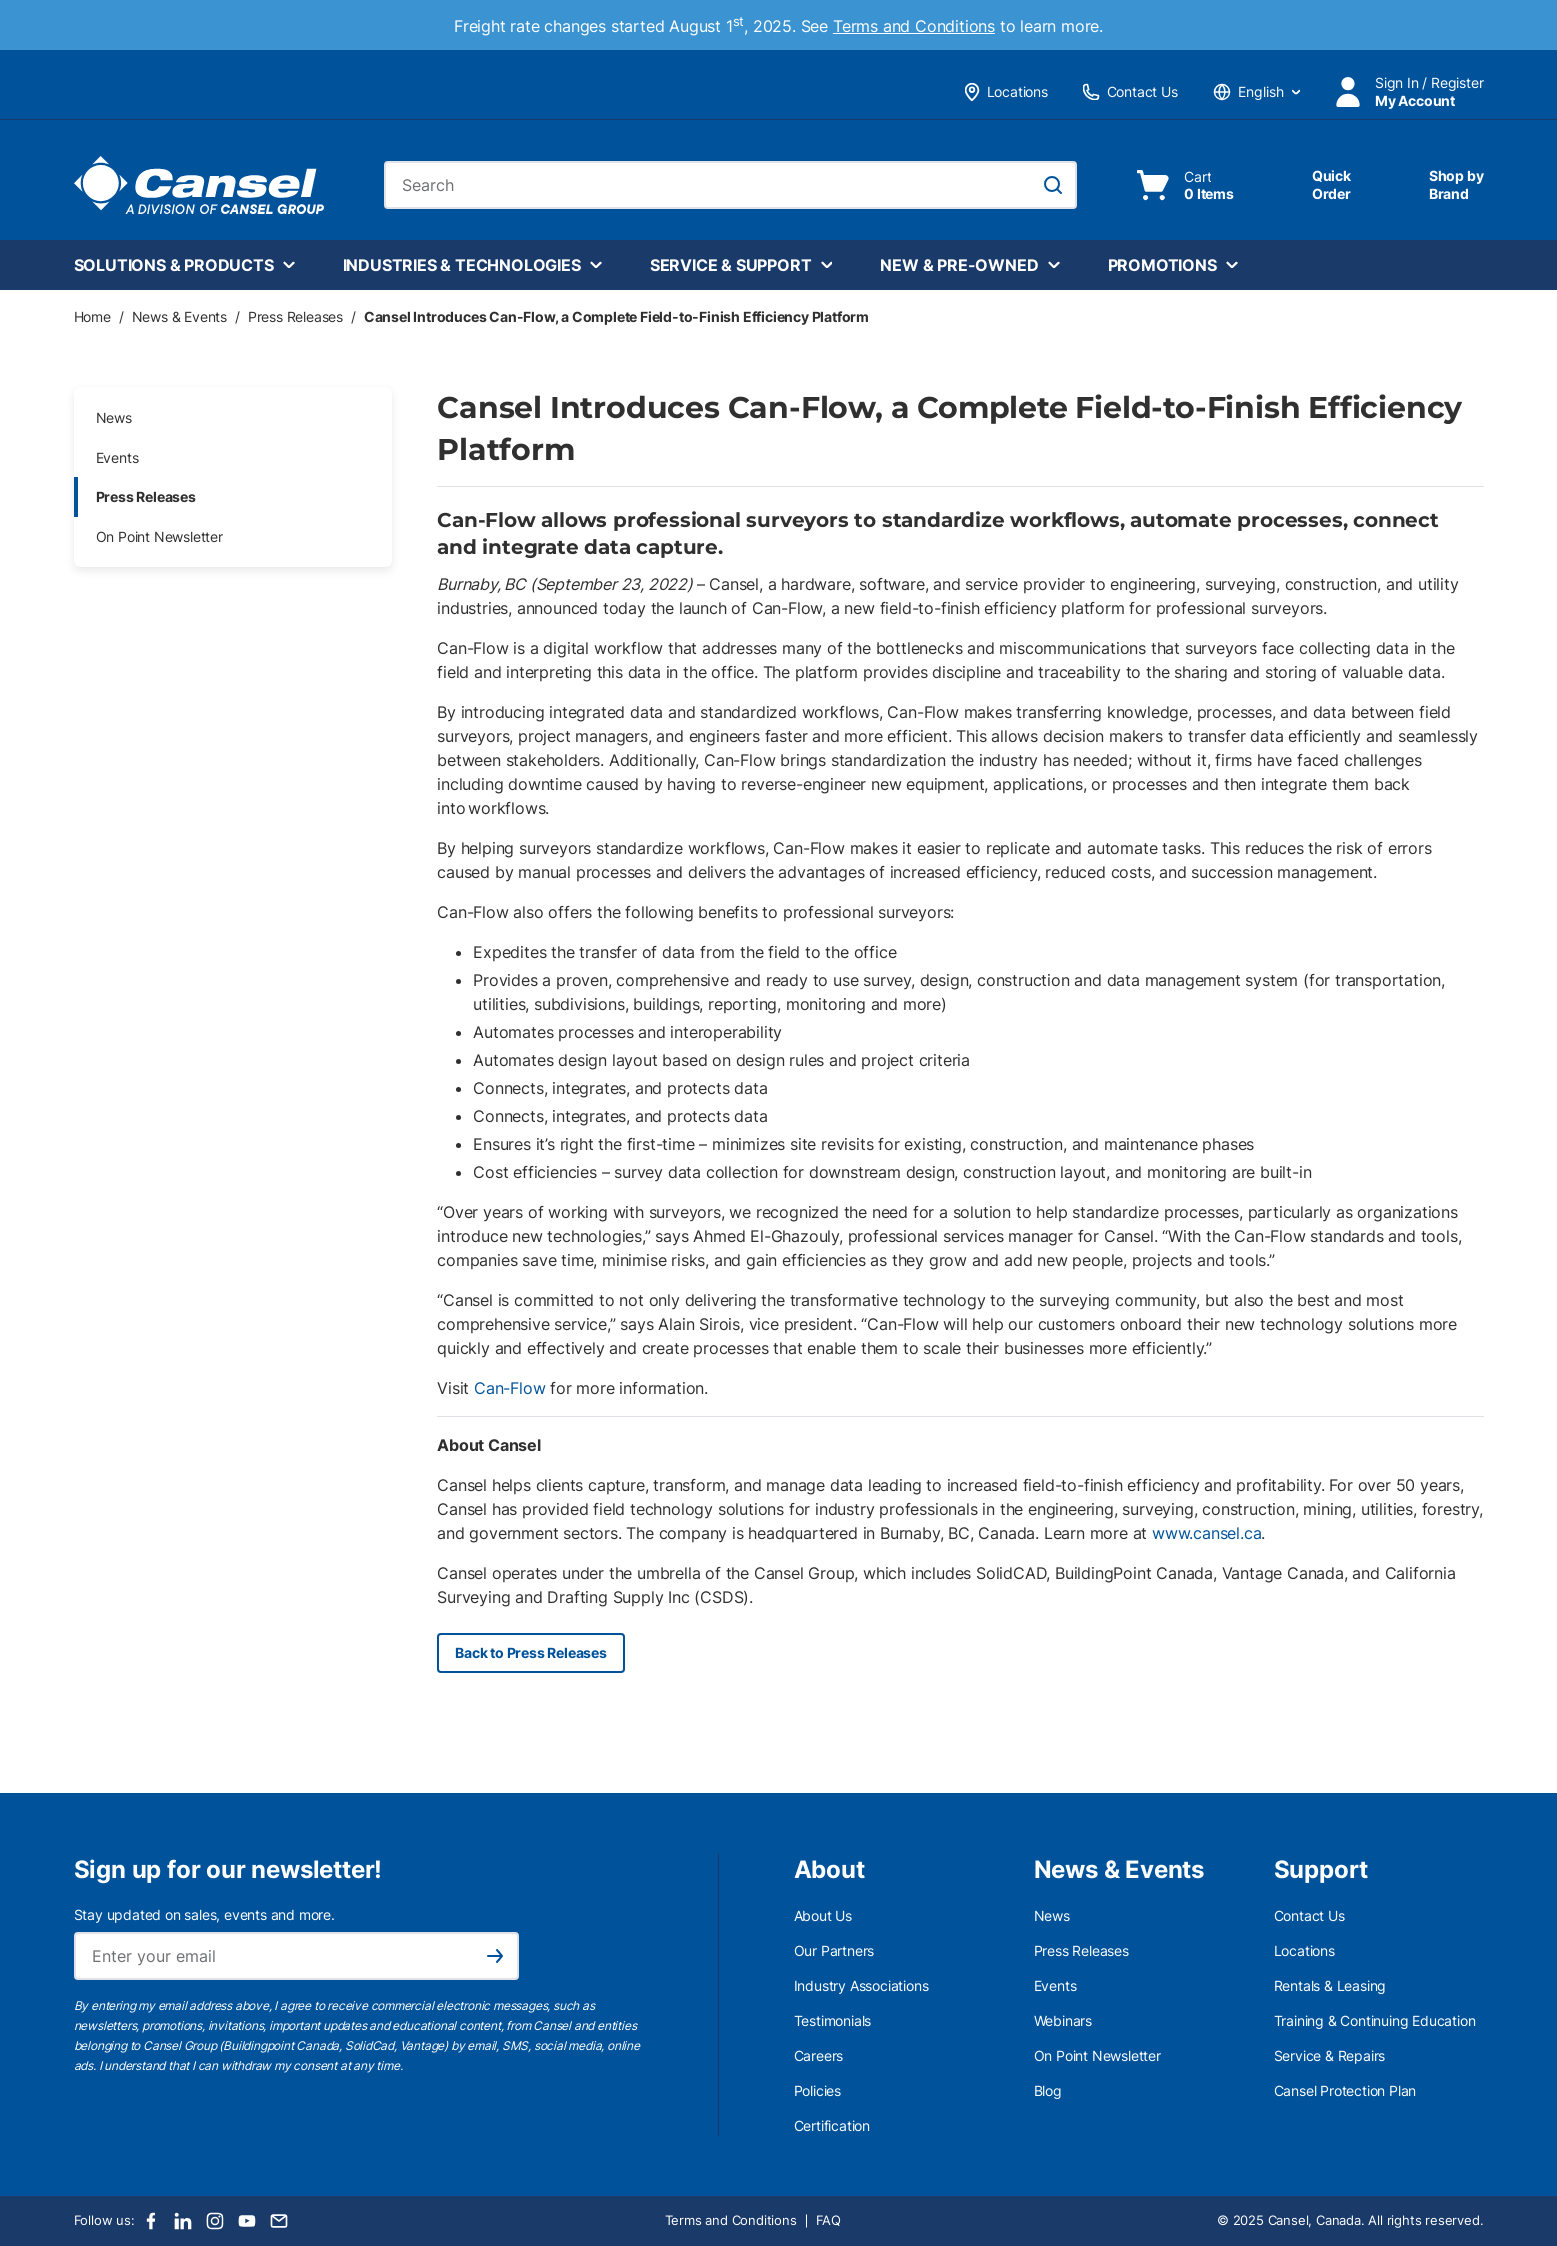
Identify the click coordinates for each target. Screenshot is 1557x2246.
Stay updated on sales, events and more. (204, 1914)
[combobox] (730, 185)
